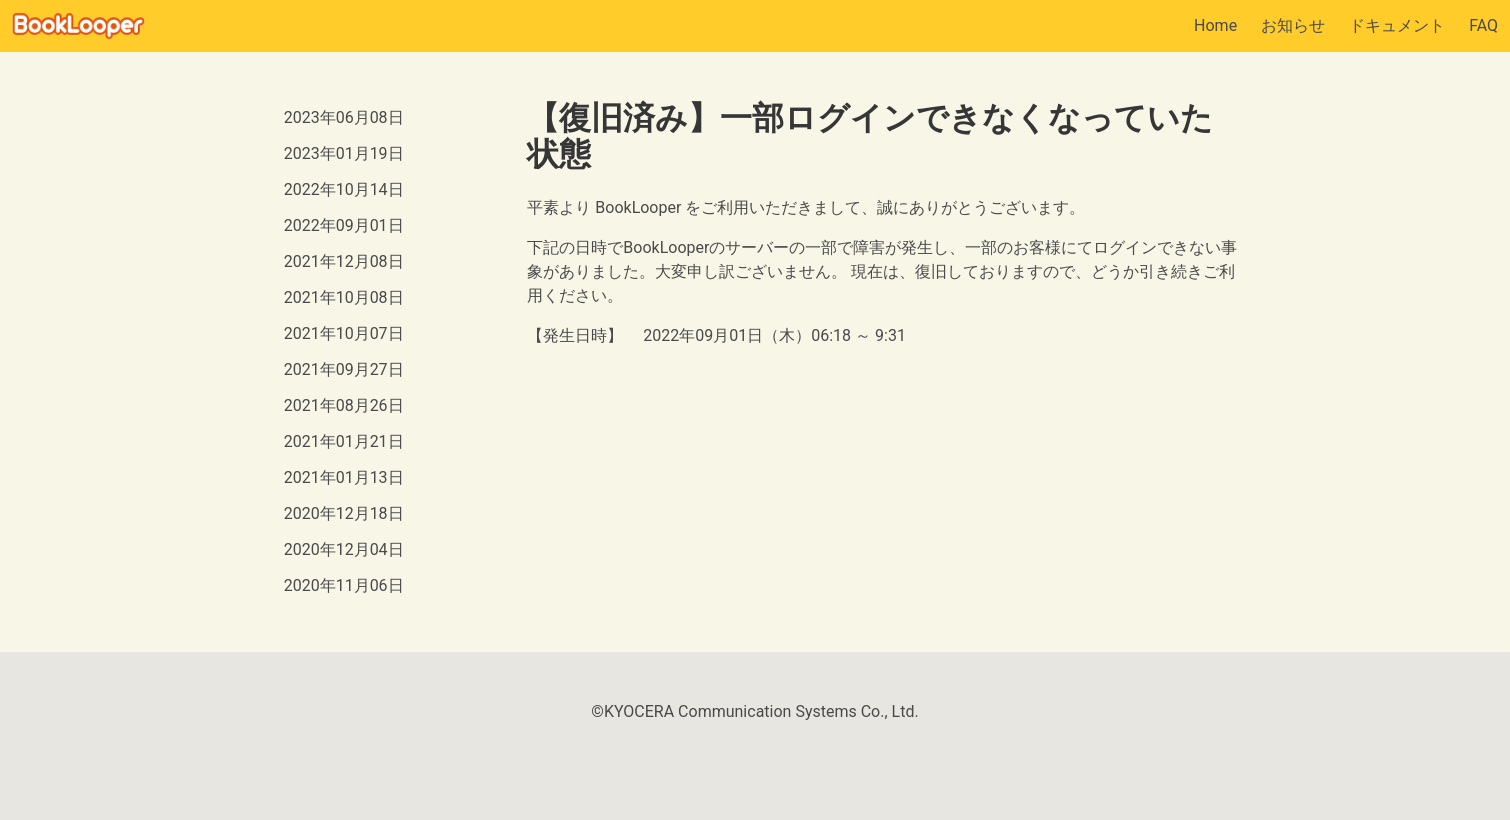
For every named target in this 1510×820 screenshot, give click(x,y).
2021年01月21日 (344, 441)
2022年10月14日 (344, 189)
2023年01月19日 (344, 153)
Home (1215, 25)
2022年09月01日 (344, 225)
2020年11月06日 (344, 585)
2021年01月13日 (344, 477)
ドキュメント (1397, 25)
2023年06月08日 (344, 117)
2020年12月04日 (344, 549)
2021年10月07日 (344, 333)
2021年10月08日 (344, 297)
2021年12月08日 (344, 261)
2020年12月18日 (344, 513)
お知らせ (1293, 25)
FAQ (1483, 25)
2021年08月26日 (344, 405)
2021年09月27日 (344, 369)
